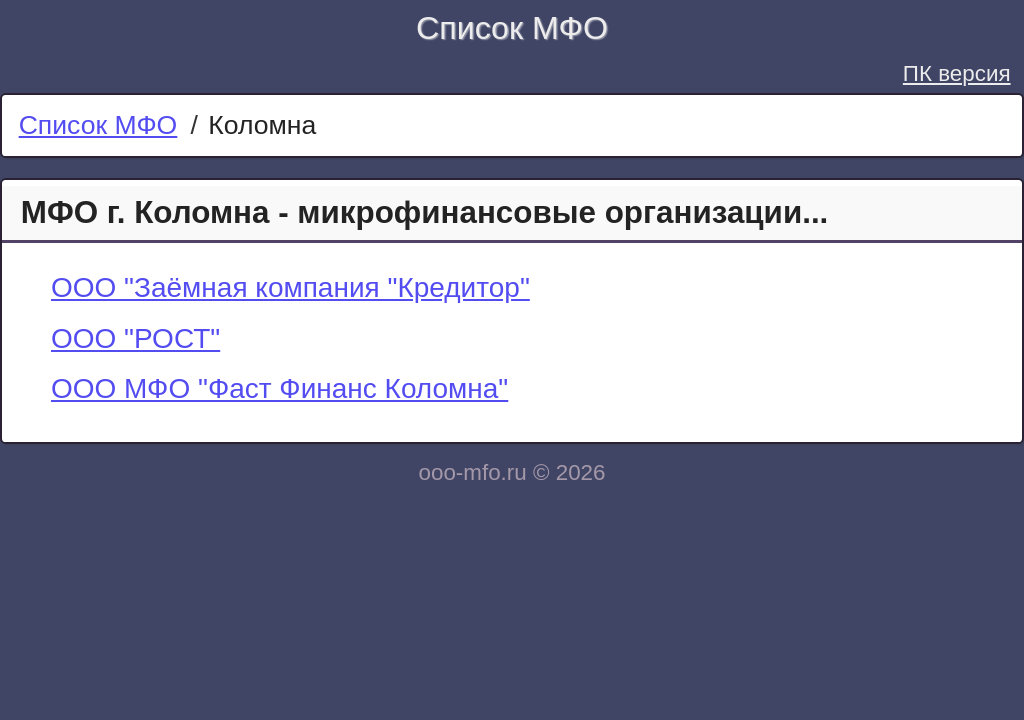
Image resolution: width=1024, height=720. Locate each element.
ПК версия (957, 73)
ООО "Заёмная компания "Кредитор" (290, 287)
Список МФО (512, 28)
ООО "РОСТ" (135, 338)
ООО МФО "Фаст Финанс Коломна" (279, 388)
